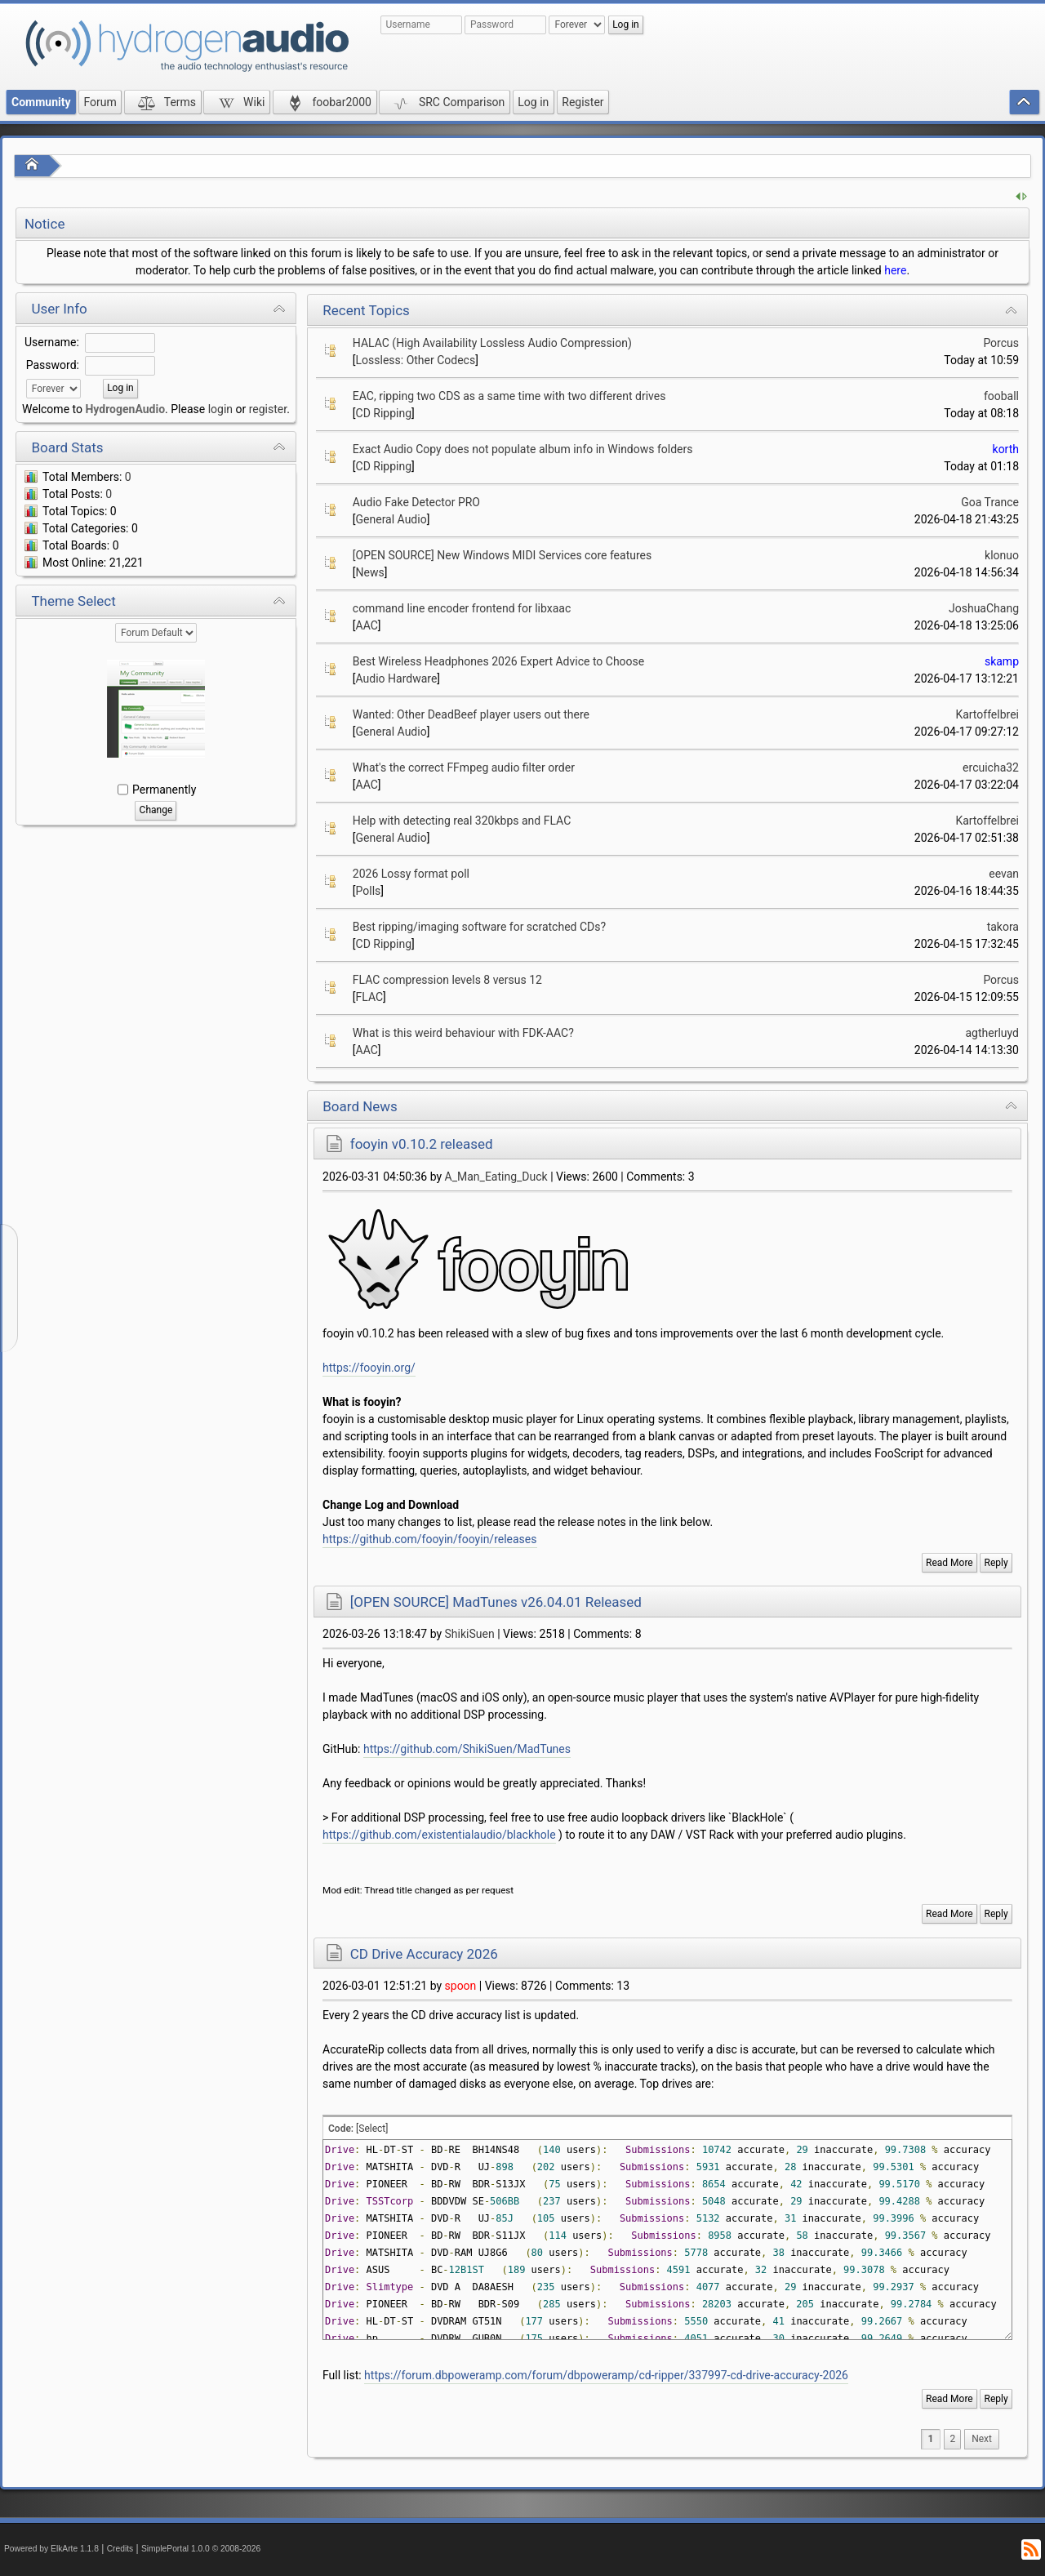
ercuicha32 (991, 767)
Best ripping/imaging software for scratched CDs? (479, 926)
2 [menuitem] (952, 2439)
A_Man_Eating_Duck (496, 1176)
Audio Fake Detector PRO (416, 502)
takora (1003, 926)
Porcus (1001, 342)
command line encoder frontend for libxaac (462, 608)
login (220, 409)
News (370, 572)
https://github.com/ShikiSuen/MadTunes (467, 1748)
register (268, 409)
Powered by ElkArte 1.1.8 (51, 2548)
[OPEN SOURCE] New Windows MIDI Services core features (502, 555)
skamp (1002, 661)
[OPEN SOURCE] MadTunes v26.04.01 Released (496, 1602)
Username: (51, 342)
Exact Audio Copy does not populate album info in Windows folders (523, 449)
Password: (52, 364)
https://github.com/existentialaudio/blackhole (439, 1834)
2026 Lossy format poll (411, 873)
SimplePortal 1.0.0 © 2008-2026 (200, 2548)
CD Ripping (384, 413)
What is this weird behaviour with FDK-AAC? (463, 1032)
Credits (120, 2548)
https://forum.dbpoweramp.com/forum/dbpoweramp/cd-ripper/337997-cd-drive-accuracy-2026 (606, 2375)
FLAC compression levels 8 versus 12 (447, 979)
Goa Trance (990, 502)
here (895, 270)
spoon (461, 1985)
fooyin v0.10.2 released (421, 1144)
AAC (367, 625)
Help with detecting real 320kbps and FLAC (462, 820)
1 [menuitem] (931, 2439)
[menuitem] (981, 2439)
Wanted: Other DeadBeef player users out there (471, 714)
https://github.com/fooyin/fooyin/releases (429, 1539)
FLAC (370, 996)
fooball (1001, 396)
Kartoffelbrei (987, 714)
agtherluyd (993, 1032)
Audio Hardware (397, 678)
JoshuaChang (984, 608)
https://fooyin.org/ (369, 1367)
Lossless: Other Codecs (416, 360)
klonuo (1002, 555)
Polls (368, 890)
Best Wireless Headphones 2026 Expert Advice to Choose (498, 661)
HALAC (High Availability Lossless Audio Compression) (492, 342)
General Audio (391, 519)
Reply (996, 1562)
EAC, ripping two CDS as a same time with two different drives (509, 396)
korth (1006, 449)
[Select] (372, 2128)
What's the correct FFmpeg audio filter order (464, 767)
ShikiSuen (470, 1633)
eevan (1004, 873)
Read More (949, 1562)
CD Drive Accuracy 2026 (424, 1954)
